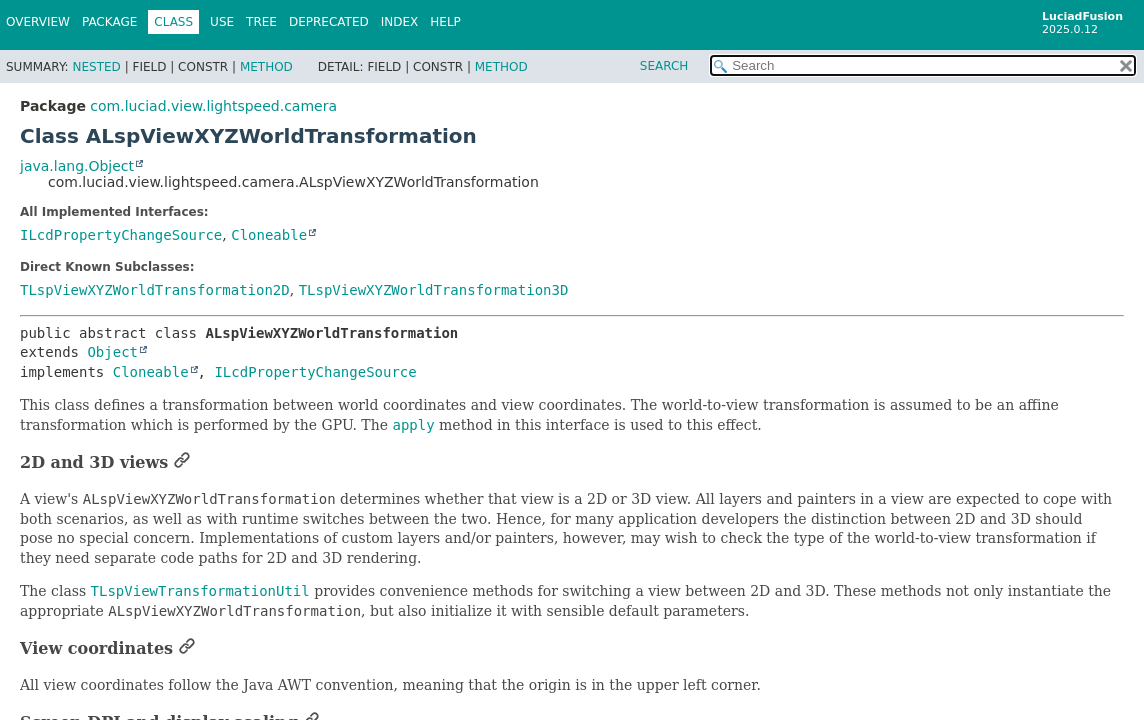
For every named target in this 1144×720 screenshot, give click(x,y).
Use (222, 22)
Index (400, 22)
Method (266, 67)
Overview (38, 22)
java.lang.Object (77, 166)
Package (109, 22)
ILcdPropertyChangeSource (121, 235)
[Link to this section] (182, 462)
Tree (261, 22)
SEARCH (664, 66)
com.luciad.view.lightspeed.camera (213, 106)
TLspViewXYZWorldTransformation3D (434, 290)
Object (112, 352)
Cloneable (269, 235)
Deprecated (329, 22)
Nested (96, 67)
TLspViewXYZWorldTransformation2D (155, 290)
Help (445, 22)
